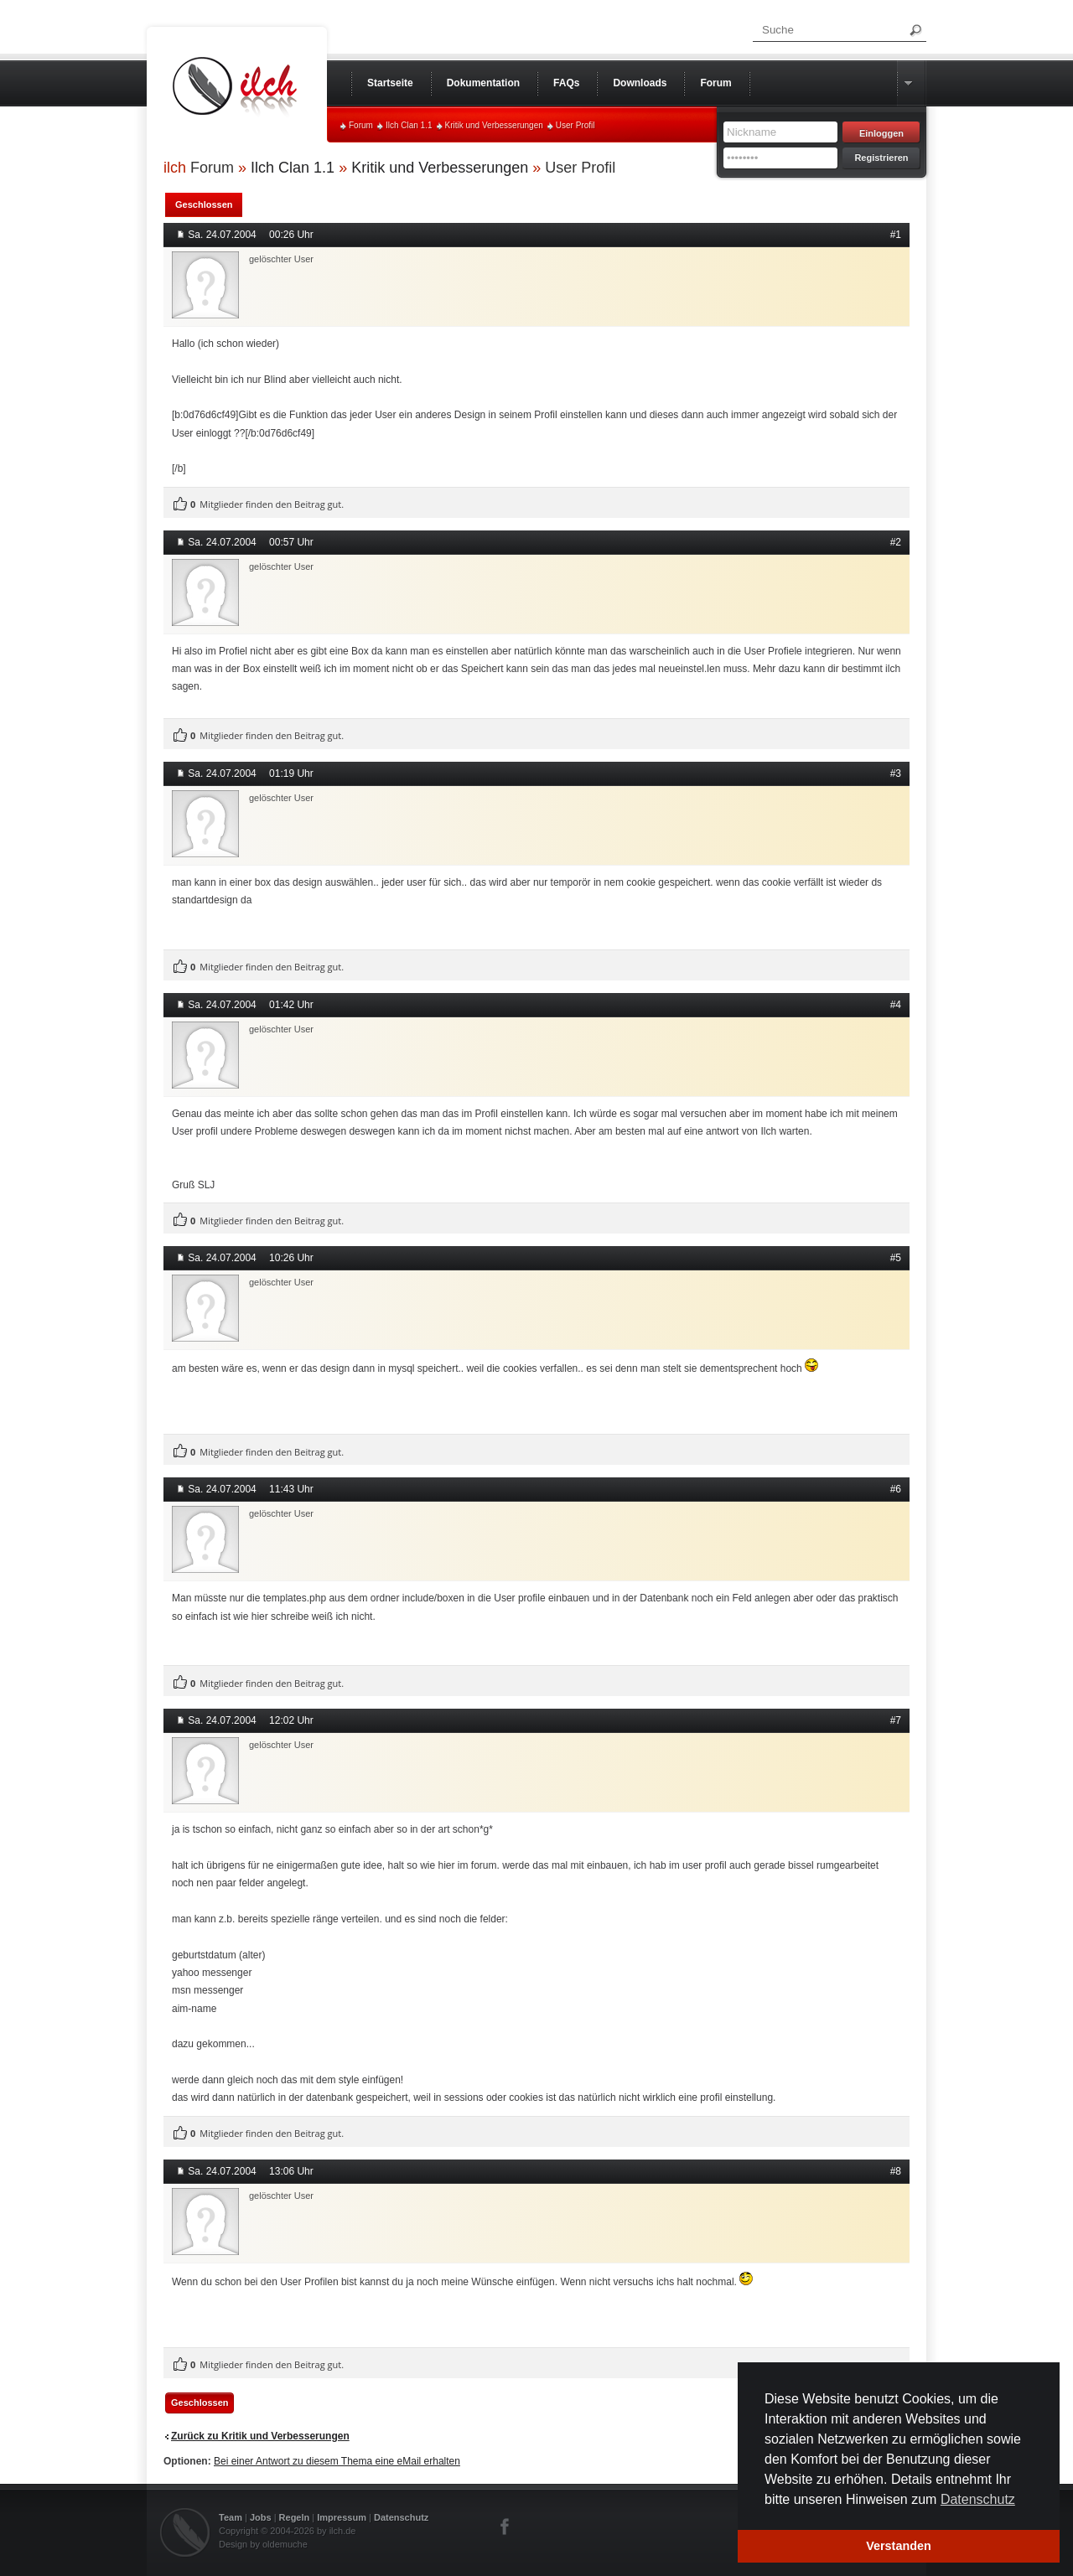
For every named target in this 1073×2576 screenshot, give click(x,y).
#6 (895, 1489)
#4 (895, 1005)
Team (230, 2517)
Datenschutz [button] (978, 2499)
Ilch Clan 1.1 (409, 125)
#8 (895, 2171)
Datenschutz (401, 2517)
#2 (895, 542)
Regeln (294, 2517)
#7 (895, 1720)
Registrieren (881, 158)
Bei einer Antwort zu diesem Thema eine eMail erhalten (337, 2461)
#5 (895, 1258)
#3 (895, 773)
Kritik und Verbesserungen (494, 125)
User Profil (575, 125)
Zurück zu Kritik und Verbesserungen (260, 2436)
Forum (361, 125)
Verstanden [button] (898, 2546)
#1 (895, 235)
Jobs (261, 2517)
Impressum (341, 2517)
